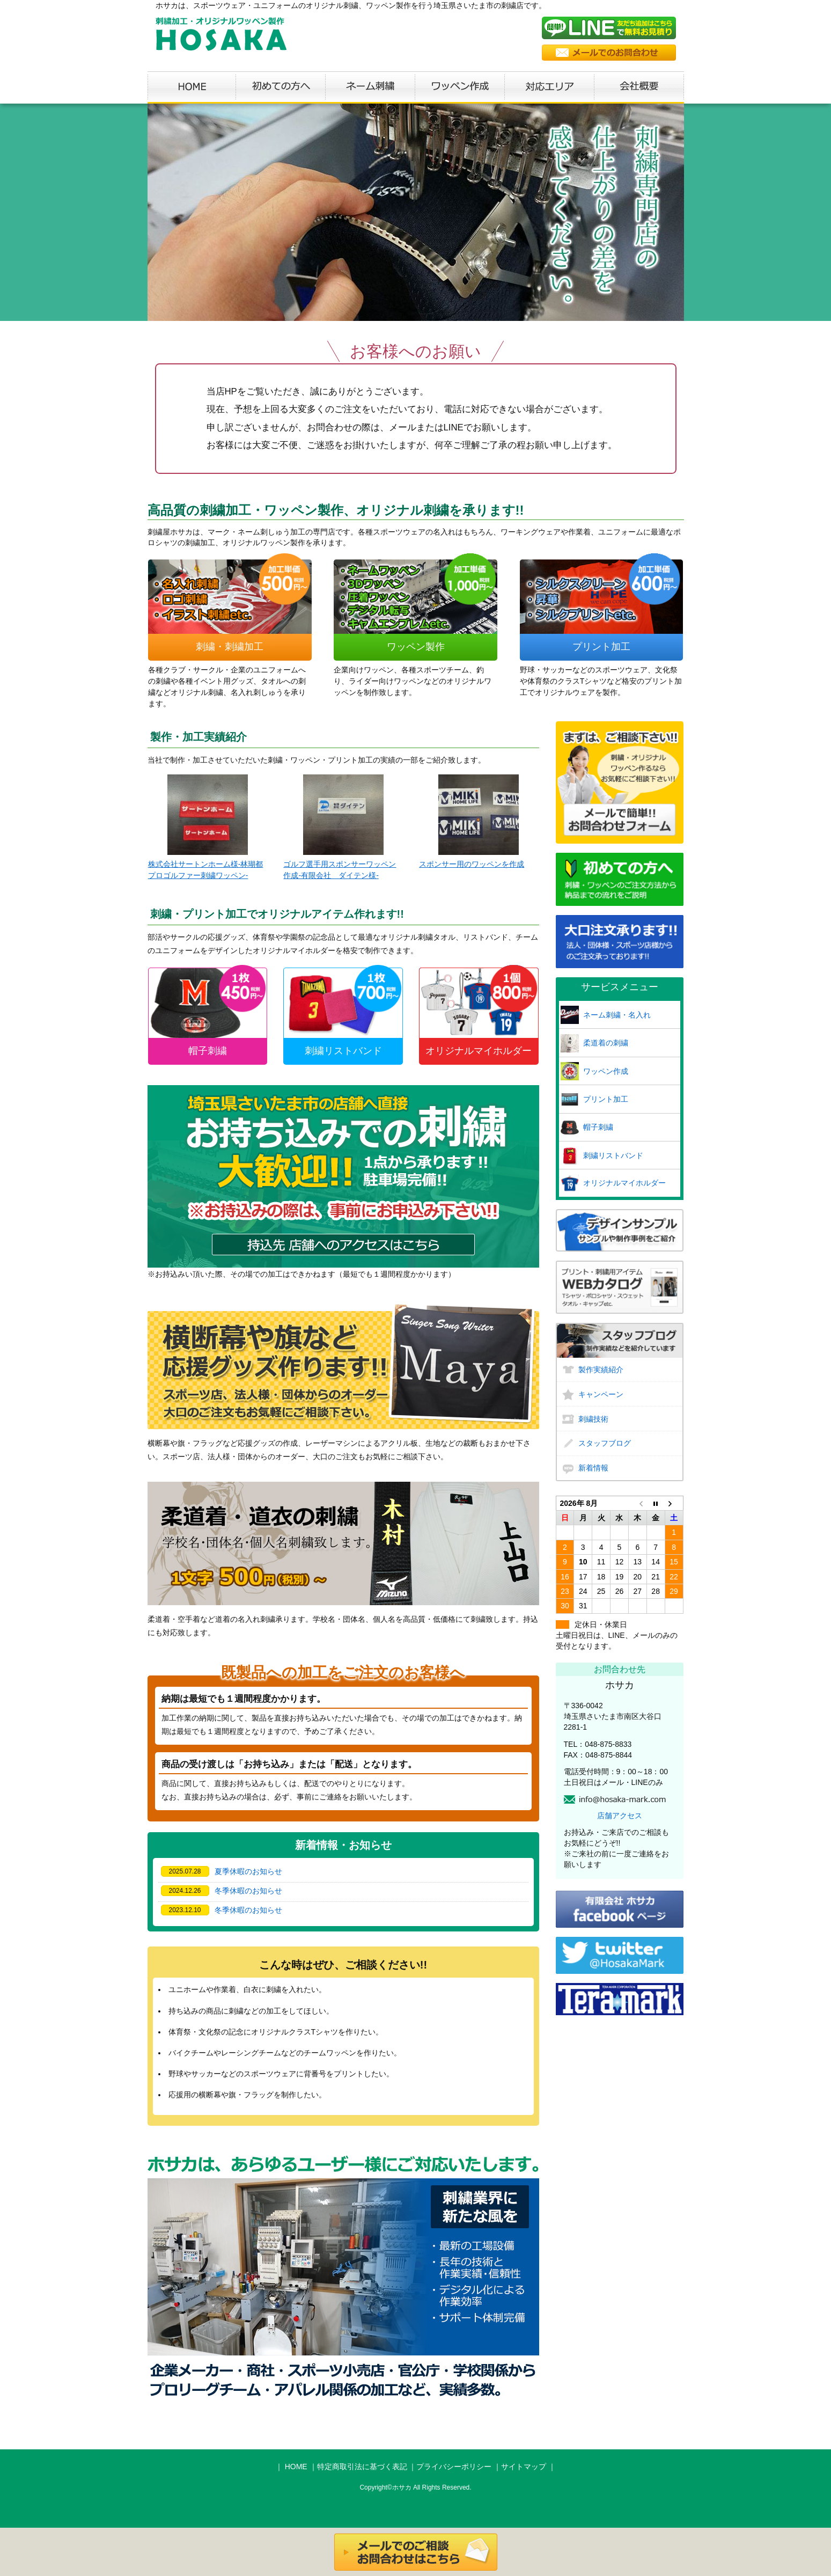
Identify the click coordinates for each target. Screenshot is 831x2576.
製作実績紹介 (600, 1369)
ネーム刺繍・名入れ (617, 1015)
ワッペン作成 (605, 1071)
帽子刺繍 (598, 1127)
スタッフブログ (604, 1443)
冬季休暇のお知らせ (248, 1890)
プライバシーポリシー (453, 2466)
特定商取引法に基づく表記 (362, 2466)
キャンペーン (600, 1394)
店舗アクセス (619, 1815)
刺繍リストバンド (613, 1155)
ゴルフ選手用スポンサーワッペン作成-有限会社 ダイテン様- (339, 827)
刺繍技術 (593, 1419)
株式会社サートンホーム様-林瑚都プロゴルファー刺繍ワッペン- (205, 827)
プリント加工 (605, 1099)
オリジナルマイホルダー (624, 1183)
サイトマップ (523, 2466)
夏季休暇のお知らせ (248, 1871)
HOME (296, 2466)
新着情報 (593, 1467)
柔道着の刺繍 (605, 1042)
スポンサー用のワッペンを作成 (471, 821)
